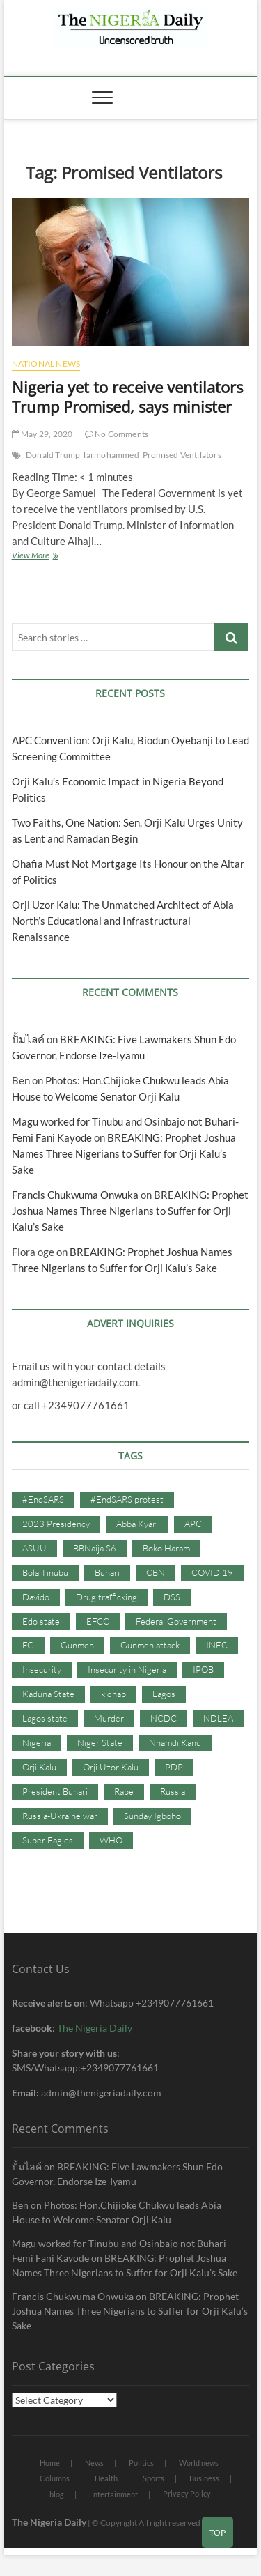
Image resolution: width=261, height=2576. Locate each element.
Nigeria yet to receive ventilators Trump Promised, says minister (127, 396)
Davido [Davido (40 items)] (35, 1596)
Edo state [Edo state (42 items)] (41, 1621)
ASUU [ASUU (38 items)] (34, 1548)
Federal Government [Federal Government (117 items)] (176, 1621)
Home (50, 2462)
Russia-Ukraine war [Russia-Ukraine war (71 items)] (59, 1815)
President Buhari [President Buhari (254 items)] (55, 1791)
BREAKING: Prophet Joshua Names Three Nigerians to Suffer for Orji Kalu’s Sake (124, 1153)
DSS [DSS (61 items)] (172, 1596)
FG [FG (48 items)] (28, 1644)
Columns (55, 2478)
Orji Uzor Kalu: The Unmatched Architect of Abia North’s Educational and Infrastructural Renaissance (123, 920)
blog (56, 2494)
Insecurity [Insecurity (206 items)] (41, 1669)
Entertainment (113, 2494)
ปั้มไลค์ (28, 1039)
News (94, 2462)
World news (199, 2462)
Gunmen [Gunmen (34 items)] (77, 1644)
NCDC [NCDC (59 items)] (163, 1718)
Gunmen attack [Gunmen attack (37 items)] (150, 1644)
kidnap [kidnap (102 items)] (113, 1693)
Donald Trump (53, 455)
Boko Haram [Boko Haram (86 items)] (166, 1548)
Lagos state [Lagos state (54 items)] (45, 1718)
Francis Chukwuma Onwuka (75, 1194)
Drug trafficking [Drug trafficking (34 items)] (106, 1596)
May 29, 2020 (42, 434)
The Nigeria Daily (94, 2028)
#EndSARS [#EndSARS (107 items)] (43, 1499)
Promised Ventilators (182, 455)
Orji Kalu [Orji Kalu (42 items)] (39, 1766)
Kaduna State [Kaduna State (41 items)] (48, 1693)
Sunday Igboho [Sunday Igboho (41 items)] (152, 1815)
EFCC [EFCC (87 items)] (97, 1621)
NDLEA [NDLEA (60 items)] (218, 1718)
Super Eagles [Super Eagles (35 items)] (47, 1840)
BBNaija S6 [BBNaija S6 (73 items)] (94, 1548)
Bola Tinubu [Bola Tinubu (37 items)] (45, 1572)
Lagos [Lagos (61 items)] (163, 1693)
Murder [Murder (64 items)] (109, 1718)
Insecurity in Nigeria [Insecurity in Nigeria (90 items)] (127, 1669)
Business (204, 2478)
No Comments (117, 434)
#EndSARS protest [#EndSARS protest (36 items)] (127, 1499)
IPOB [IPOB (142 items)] (203, 1669)
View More (49, 556)
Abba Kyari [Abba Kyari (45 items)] (137, 1523)
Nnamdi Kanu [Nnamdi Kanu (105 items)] (175, 1742)
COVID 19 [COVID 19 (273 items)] (212, 1572)
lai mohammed (111, 455)
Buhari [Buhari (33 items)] (107, 1572)
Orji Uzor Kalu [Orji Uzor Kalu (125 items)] (111, 1766)
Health (106, 2478)
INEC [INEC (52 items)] (217, 1644)
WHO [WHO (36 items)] (111, 1840)
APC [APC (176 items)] (193, 1523)
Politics (141, 2462)
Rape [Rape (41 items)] (124, 1791)
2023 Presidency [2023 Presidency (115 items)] (56, 1523)
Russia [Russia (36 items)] (172, 1791)
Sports (153, 2478)
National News (46, 363)
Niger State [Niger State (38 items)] (99, 1742)
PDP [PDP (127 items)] (174, 1766)
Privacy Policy (187, 2493)
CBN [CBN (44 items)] (155, 1572)
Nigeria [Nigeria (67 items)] (36, 1742)
